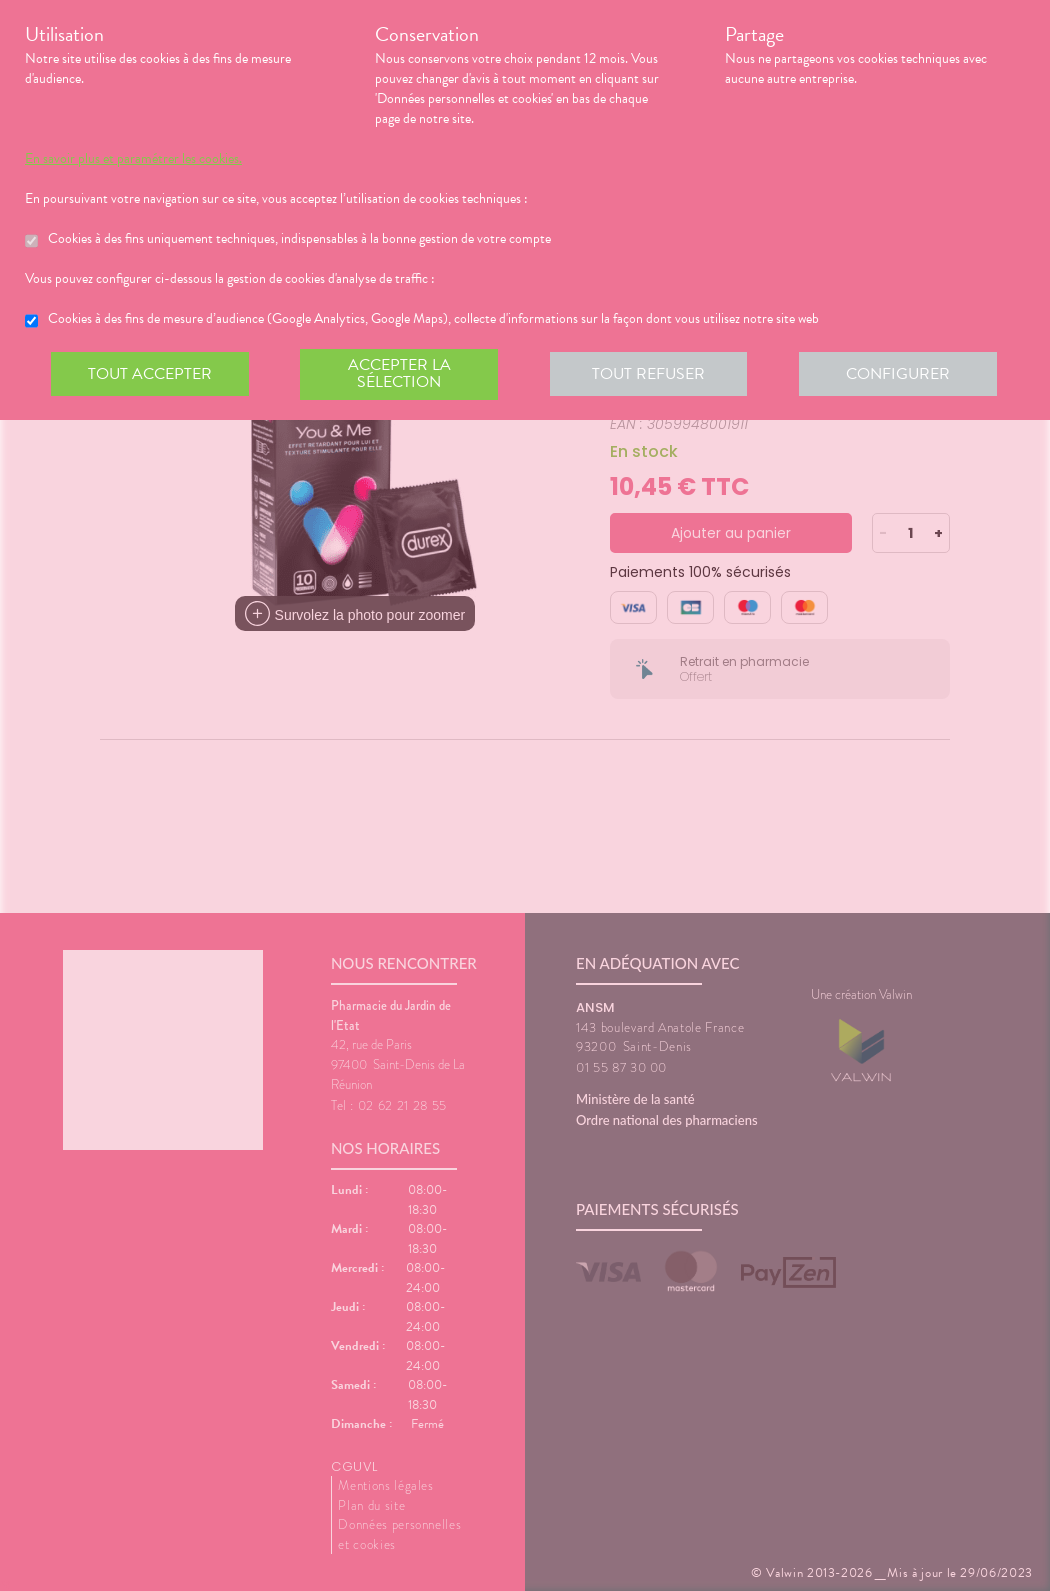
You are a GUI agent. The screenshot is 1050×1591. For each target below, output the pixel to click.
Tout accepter (150, 374)
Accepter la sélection (400, 374)
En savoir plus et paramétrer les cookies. (133, 159)
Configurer (900, 374)
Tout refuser (650, 374)
